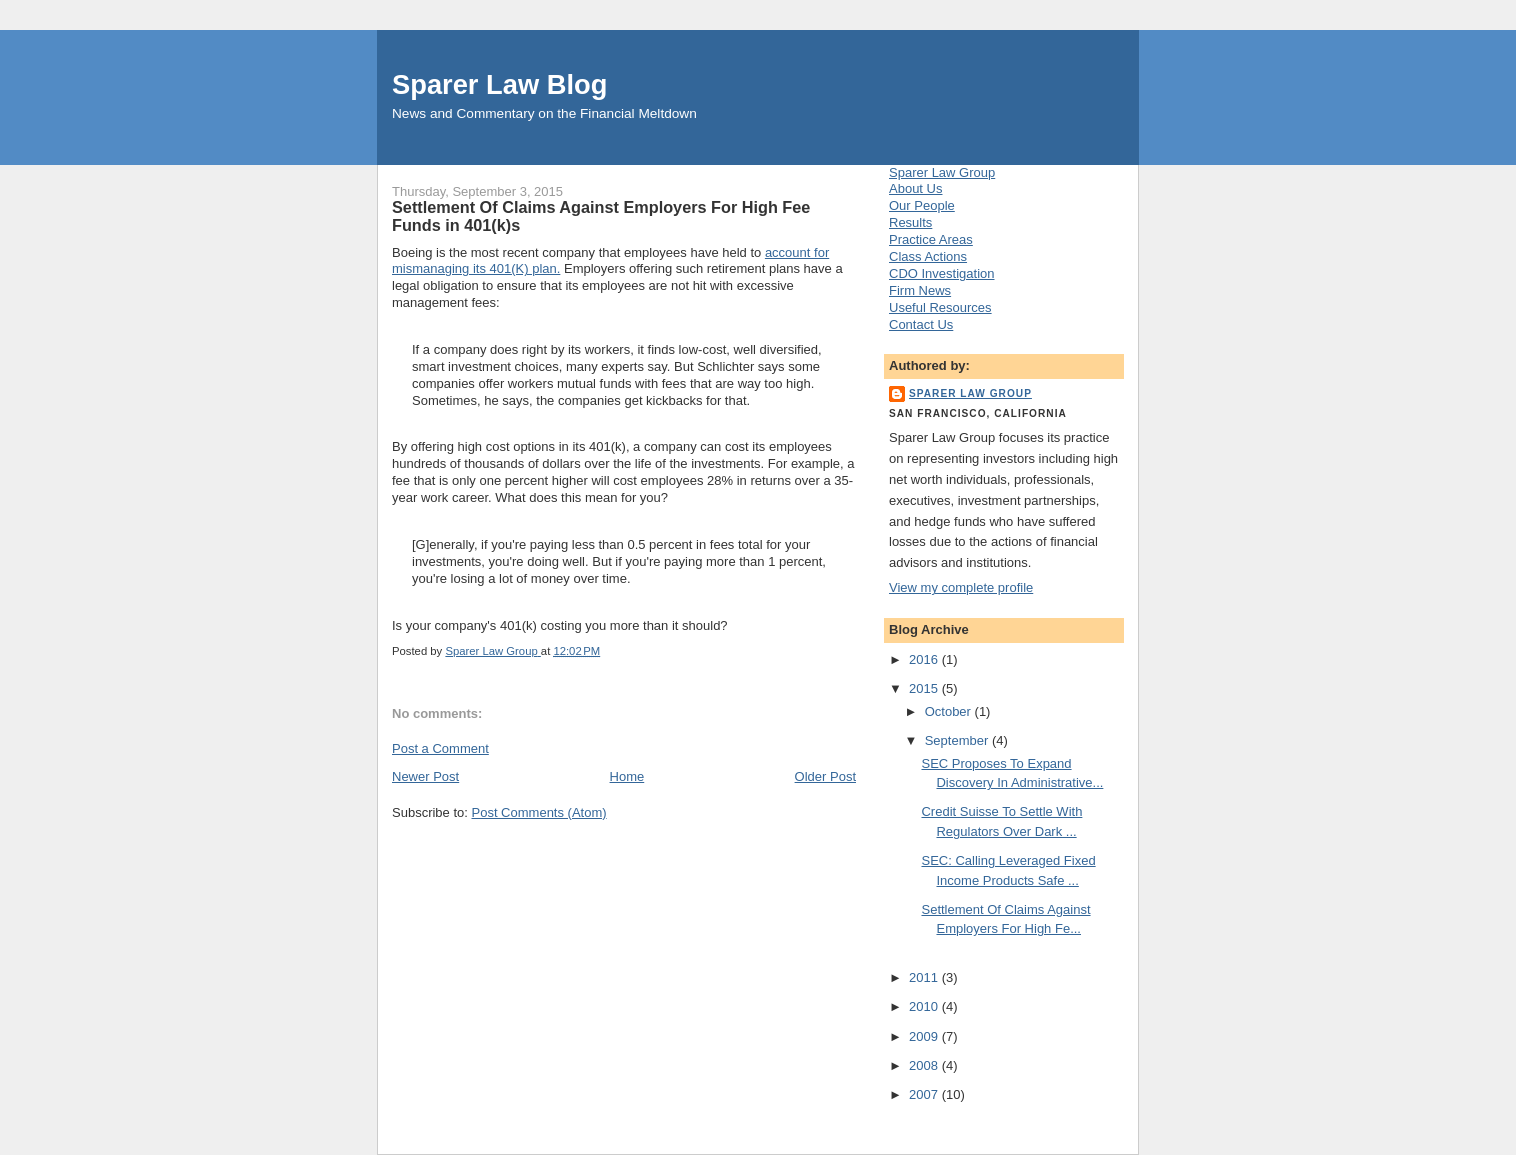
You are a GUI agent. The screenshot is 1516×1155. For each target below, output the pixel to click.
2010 (925, 1006)
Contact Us (921, 324)
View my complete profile (961, 587)
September (958, 740)
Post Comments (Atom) (539, 812)
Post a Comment (440, 748)
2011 (925, 977)
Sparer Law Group (942, 172)
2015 (925, 688)
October (950, 711)
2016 (925, 659)
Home (627, 776)
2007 (925, 1094)
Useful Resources (940, 307)
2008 (925, 1065)
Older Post (825, 776)
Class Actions (928, 256)
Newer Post (425, 776)
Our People (922, 205)
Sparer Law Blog (499, 84)
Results (910, 222)
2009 (925, 1036)
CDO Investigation (942, 273)
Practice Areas (931, 239)
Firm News (920, 290)
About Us (915, 188)
